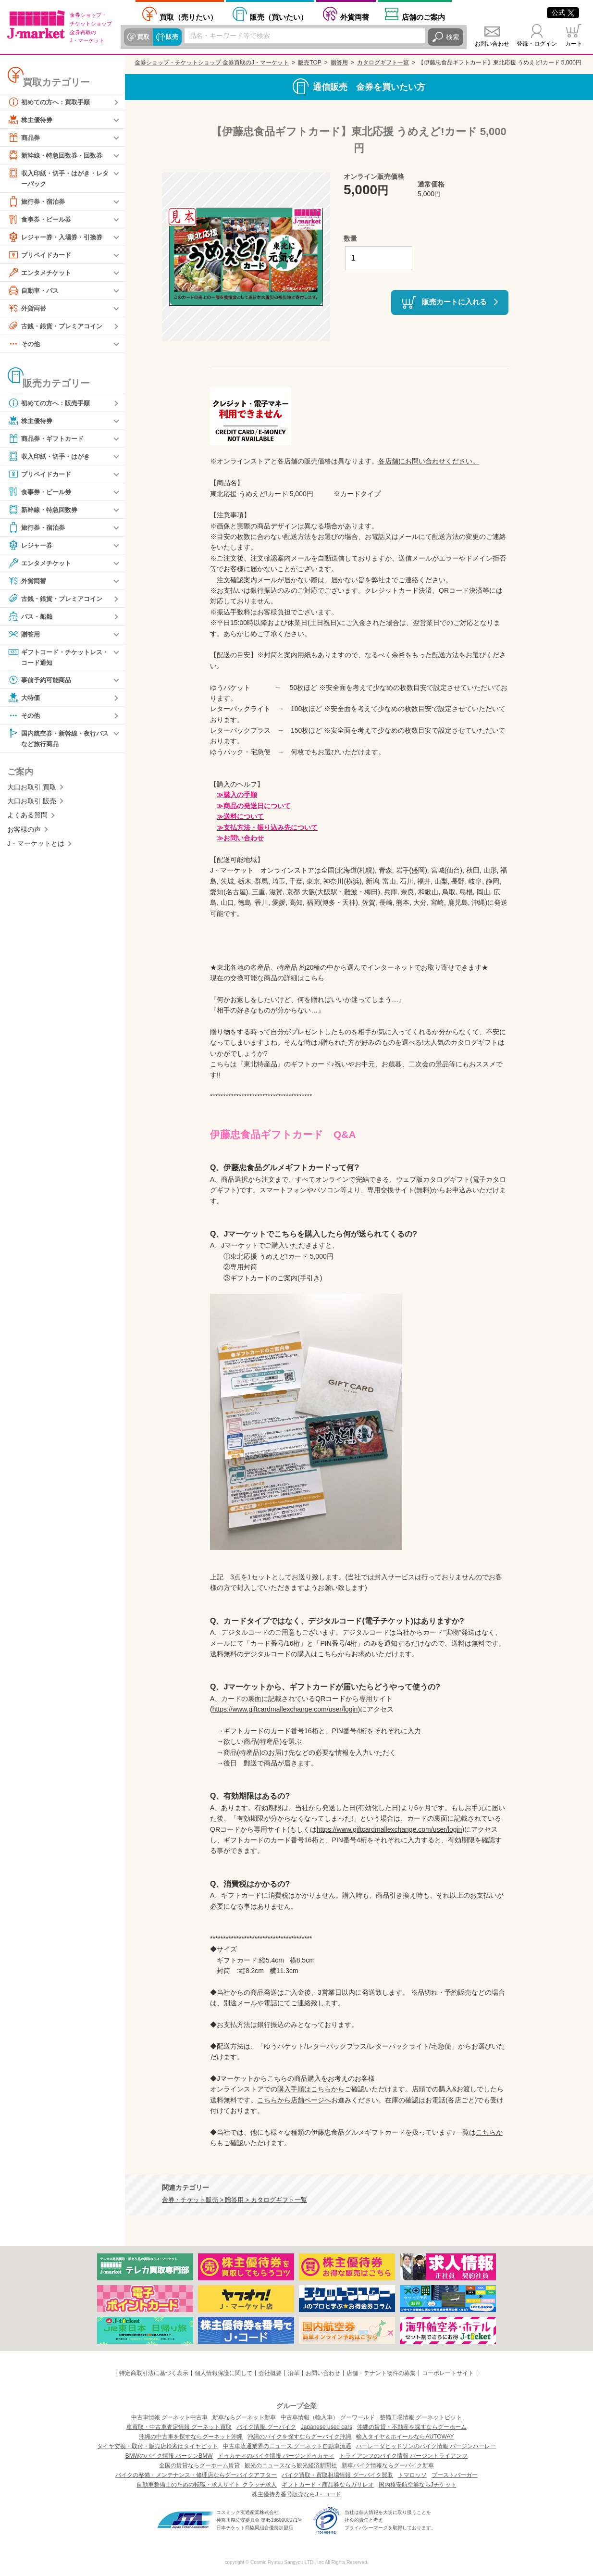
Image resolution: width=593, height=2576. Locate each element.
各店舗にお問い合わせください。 (428, 461)
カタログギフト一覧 (383, 62)
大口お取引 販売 (31, 802)
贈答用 (24, 634)
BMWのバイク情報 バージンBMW (169, 2455)
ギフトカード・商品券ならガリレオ (328, 2484)
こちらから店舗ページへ (294, 2100)
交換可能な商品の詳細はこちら (277, 978)
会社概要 (270, 2373)
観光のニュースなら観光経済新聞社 (291, 2465)
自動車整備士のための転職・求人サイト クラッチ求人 (206, 2484)
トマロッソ (412, 2475)
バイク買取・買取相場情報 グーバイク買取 (337, 2475)
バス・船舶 (31, 616)
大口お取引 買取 (31, 788)
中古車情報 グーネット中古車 (169, 2417)
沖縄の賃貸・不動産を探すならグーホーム (412, 2427)
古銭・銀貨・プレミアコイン (58, 326)
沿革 (293, 2373)
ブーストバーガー (455, 2475)
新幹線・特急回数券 (45, 509)
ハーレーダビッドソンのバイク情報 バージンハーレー (426, 2446)
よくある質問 (27, 816)
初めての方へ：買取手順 (51, 102)
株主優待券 (31, 119)
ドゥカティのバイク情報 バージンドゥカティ (276, 2455)
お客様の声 (24, 830)
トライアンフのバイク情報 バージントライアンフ (403, 2455)
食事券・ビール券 (41, 219)
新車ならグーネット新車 (244, 2417)
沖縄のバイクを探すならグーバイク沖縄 (299, 2436)
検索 (452, 37)
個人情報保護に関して (223, 2373)
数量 (350, 238)
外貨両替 (354, 17)
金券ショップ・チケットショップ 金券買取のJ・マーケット (212, 62)
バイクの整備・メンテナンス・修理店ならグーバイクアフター (196, 2475)
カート (573, 43)
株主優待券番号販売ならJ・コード (296, 2494)
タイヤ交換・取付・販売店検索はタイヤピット (157, 2446)
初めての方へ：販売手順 (51, 403)
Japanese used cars (326, 2427)
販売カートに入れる (454, 302)
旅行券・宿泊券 (38, 201)
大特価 (24, 698)
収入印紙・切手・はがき (51, 456)
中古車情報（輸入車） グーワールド (327, 2417)
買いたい (279, 17)
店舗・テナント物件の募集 (381, 2373)
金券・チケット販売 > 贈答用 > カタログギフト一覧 (234, 2200)
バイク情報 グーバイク (266, 2427)
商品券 (24, 137)
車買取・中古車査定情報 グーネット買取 (179, 2427)
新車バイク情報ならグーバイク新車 (388, 2465)
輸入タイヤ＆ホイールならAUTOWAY (405, 2436)
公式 (563, 12)
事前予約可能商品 (41, 681)
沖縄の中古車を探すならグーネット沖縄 (191, 2436)
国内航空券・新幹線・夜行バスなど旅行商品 (58, 738)
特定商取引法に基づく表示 (153, 2373)
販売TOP (309, 62)
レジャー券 (31, 545)
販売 (172, 37)
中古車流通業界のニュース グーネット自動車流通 (287, 2446)
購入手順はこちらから (311, 2089)
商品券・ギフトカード (48, 438)
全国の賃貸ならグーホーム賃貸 (199, 2465)
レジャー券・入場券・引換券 (58, 237)
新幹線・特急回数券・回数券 (58, 155)
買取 (143, 37)
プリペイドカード (41, 255)
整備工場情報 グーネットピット (421, 2417)
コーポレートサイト (448, 2373)
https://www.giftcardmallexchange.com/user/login (285, 1709)
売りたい (188, 17)
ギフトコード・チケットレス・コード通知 (55, 656)
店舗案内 (423, 17)
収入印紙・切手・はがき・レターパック (58, 177)
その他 (24, 344)
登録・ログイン (537, 43)
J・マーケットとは (35, 845)
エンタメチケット (41, 272)
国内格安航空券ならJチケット (418, 2484)
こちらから (334, 1654)
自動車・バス (35, 290)
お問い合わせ (492, 43)
